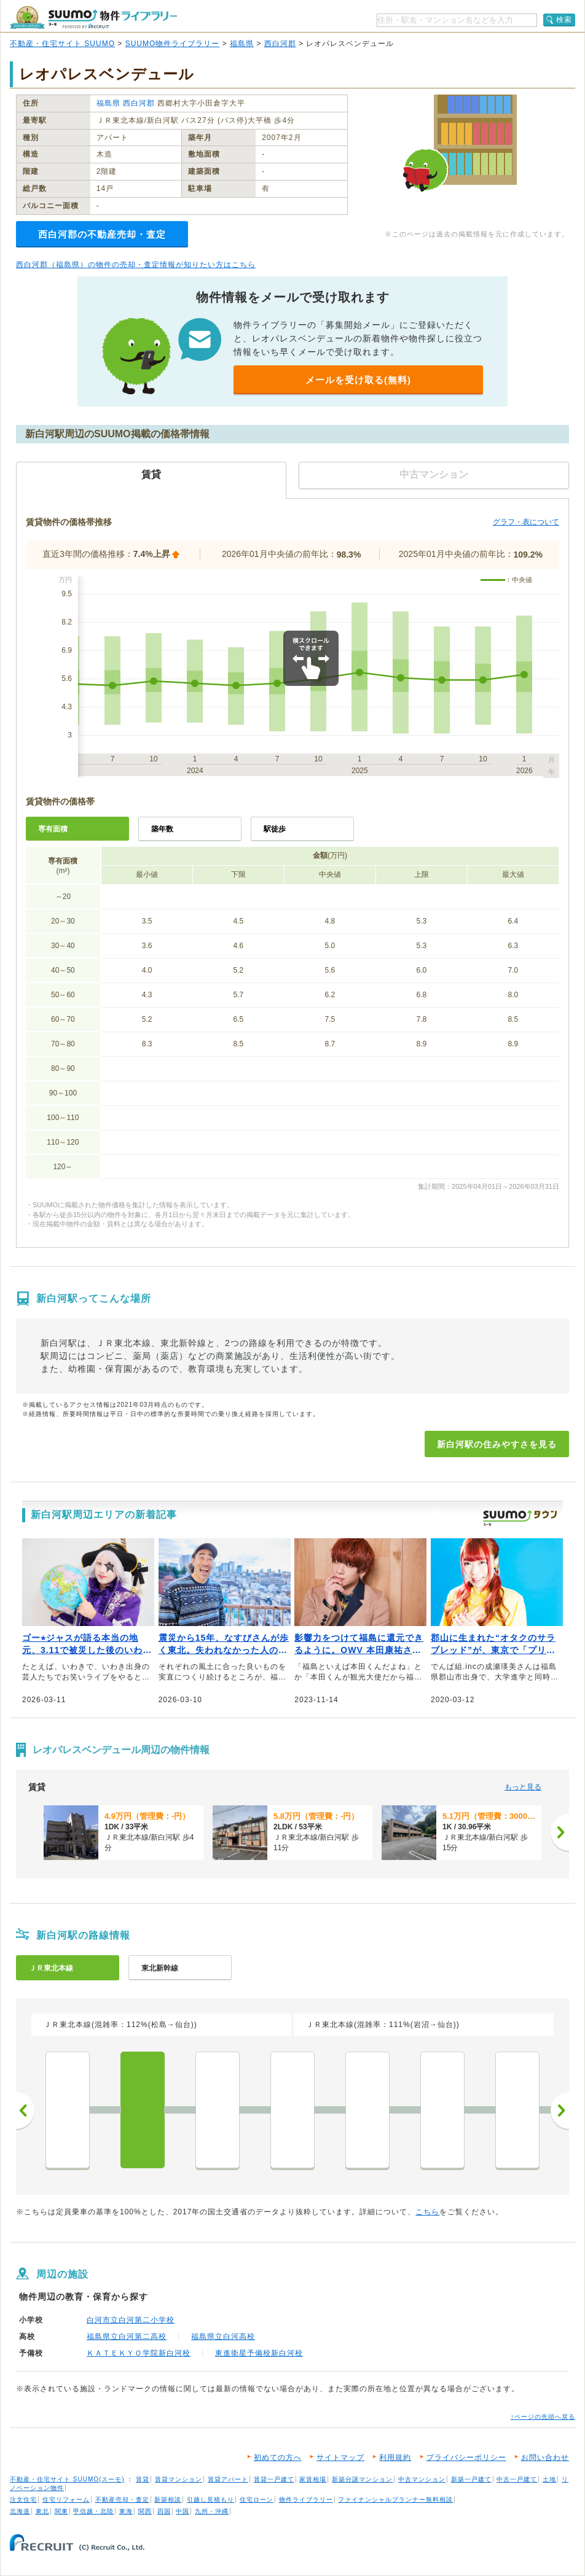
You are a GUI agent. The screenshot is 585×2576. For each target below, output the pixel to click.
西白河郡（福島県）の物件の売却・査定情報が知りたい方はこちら (136, 264)
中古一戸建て (517, 2479)
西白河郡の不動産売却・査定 (102, 234)
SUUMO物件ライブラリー (172, 43)
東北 (42, 2511)
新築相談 (167, 2499)
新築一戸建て (471, 2479)
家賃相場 (312, 2479)
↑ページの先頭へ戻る (543, 2416)
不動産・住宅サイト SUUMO (62, 43)
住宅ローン (256, 2499)
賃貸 (142, 2479)
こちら (427, 2212)
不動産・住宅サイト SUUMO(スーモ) (67, 2479)
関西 (145, 2511)
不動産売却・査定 (122, 2499)
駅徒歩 (275, 829)
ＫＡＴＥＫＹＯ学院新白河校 (138, 2353)
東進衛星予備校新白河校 (259, 2353)
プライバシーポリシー (466, 2457)
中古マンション (422, 2479)
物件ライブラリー (306, 2499)
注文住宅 (23, 2499)
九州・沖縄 (212, 2511)
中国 (182, 2511)
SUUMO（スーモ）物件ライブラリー (93, 17)
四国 (164, 2511)
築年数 (162, 829)
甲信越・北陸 (93, 2511)
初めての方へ (278, 2457)
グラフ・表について (526, 522)
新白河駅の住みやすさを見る (497, 1444)
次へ (560, 2111)
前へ (25, 2111)
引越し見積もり (210, 2499)
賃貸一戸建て (274, 2479)
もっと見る (523, 1787)
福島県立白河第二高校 (127, 2336)
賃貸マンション (178, 2479)
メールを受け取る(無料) (358, 380)
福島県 (242, 43)
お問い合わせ (545, 2457)
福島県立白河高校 (223, 2336)
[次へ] (560, 1832)
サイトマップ (340, 2457)
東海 (126, 2511)
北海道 (20, 2511)
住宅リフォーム (66, 2499)
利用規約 (395, 2457)
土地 (549, 2479)
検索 (564, 19)
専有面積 (53, 829)
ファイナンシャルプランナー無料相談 (395, 2499)
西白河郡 (280, 43)
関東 (61, 2511)
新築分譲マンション (362, 2479)
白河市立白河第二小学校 (131, 2320)
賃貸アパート (228, 2479)
